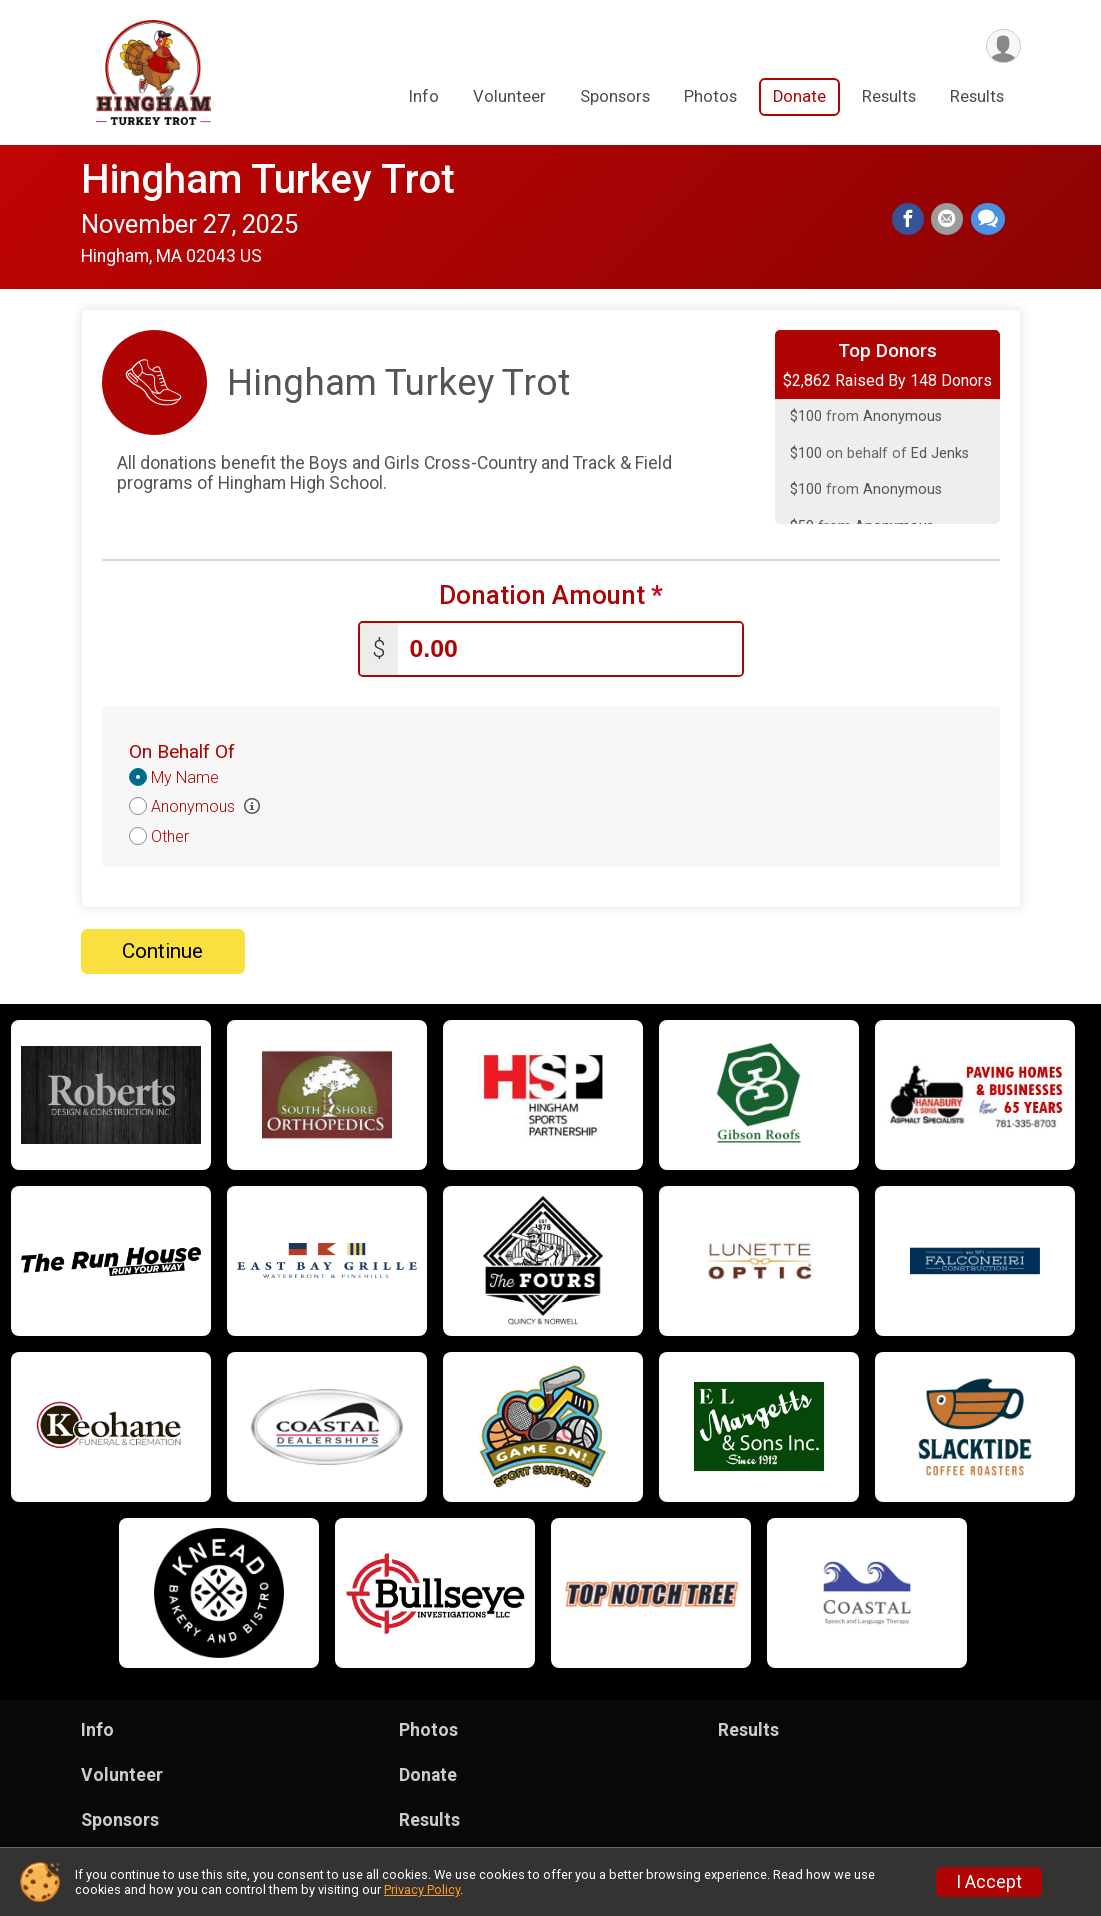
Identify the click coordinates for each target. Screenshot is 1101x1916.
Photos (710, 98)
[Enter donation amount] (570, 647)
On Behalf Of (182, 749)
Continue (162, 949)
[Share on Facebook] (911, 220)
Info (424, 98)
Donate (799, 98)
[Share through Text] (988, 220)
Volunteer (509, 98)
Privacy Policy (422, 1889)
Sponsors (615, 98)
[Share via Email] (949, 220)
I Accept (989, 1882)
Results (889, 98)
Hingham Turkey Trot (268, 179)
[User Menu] (1002, 46)
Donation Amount (551, 595)
